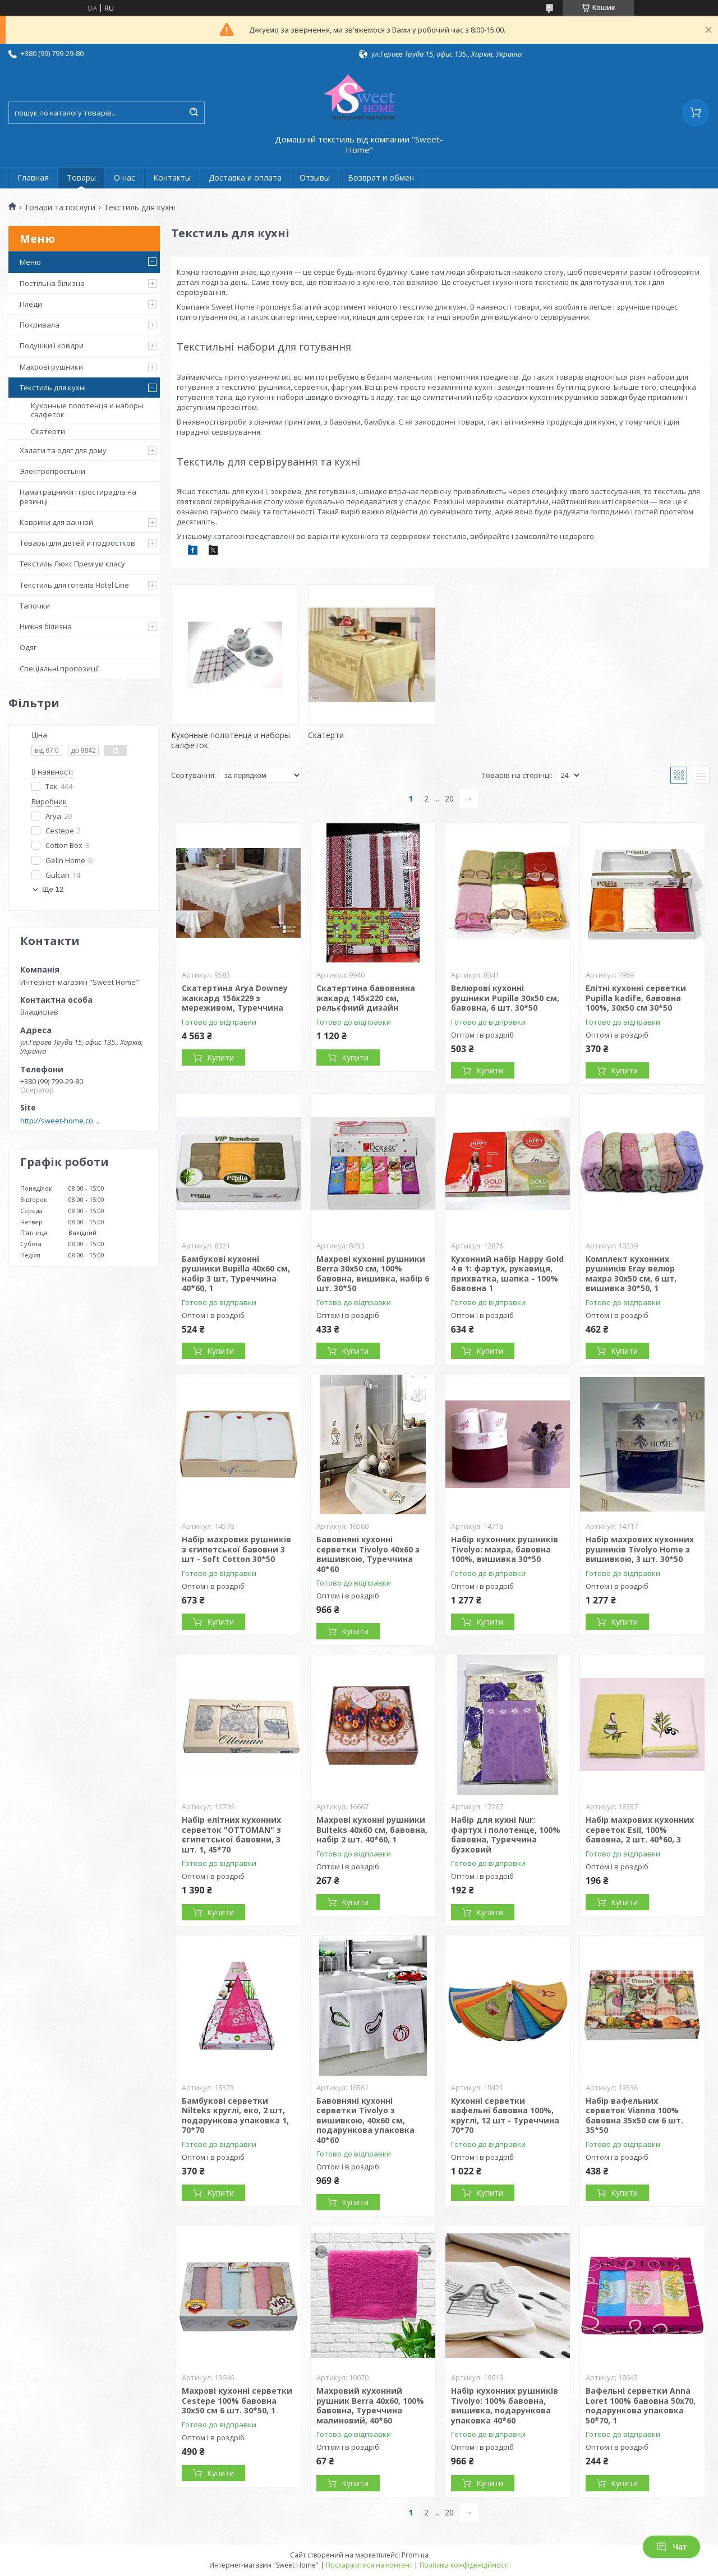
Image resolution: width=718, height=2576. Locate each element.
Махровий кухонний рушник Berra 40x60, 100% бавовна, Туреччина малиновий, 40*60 (370, 2405)
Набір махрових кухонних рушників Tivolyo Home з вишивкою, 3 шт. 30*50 (640, 1549)
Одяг (28, 647)
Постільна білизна (52, 283)
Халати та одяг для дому (63, 450)
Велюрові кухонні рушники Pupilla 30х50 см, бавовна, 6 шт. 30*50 (505, 998)
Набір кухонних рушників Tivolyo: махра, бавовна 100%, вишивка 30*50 (504, 1549)
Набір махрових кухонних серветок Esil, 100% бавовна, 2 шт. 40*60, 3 (640, 1829)
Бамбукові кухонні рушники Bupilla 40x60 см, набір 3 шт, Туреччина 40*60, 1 (236, 1274)
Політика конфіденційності (464, 2565)
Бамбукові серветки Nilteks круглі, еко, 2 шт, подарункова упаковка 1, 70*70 (235, 2115)
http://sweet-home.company (62, 1121)
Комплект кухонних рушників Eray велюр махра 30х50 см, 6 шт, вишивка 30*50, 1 (631, 1274)
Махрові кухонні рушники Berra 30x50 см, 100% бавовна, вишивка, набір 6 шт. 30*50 (372, 1274)
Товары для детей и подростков (77, 543)
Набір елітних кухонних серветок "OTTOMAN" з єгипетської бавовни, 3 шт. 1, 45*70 (231, 1834)
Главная (33, 177)
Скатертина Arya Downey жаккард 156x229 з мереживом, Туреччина (235, 998)
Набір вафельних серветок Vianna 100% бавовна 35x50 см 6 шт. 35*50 (634, 2115)
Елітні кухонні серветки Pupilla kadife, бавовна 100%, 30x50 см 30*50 (636, 998)
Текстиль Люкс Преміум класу (72, 564)
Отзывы (315, 177)
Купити (220, 1057)
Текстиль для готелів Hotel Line (74, 585)
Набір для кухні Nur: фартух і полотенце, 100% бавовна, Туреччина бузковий (505, 1834)
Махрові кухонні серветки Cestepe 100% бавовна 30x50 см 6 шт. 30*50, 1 (237, 2400)
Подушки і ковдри (52, 345)
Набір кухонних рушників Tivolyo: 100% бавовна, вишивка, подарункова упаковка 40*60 (504, 2405)
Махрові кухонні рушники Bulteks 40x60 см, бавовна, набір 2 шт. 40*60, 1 (371, 1829)
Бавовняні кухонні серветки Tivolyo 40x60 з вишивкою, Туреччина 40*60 (368, 1554)
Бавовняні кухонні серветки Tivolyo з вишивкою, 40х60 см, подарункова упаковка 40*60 (365, 2120)
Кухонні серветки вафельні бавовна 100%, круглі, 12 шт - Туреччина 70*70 (505, 2115)
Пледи (31, 304)
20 (449, 798)
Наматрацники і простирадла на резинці (78, 496)
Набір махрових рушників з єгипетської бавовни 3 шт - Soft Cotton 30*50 (236, 1549)
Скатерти (48, 431)
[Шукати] (193, 113)
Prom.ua (415, 2555)
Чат (671, 2547)
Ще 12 (52, 889)
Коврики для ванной (56, 522)
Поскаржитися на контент (369, 2565)
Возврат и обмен (381, 177)
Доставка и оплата (245, 177)
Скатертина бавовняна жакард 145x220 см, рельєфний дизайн (365, 998)
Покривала (39, 325)
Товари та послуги (59, 207)
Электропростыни (52, 471)
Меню (30, 262)
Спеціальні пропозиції (59, 668)
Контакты (172, 177)
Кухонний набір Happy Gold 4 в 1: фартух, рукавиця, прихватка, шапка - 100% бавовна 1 (507, 1274)
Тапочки (35, 606)
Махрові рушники (51, 367)
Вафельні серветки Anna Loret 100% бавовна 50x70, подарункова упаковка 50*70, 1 (641, 2405)
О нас (124, 177)
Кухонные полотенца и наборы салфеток (87, 410)
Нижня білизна (46, 626)
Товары (81, 177)
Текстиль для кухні (53, 388)
